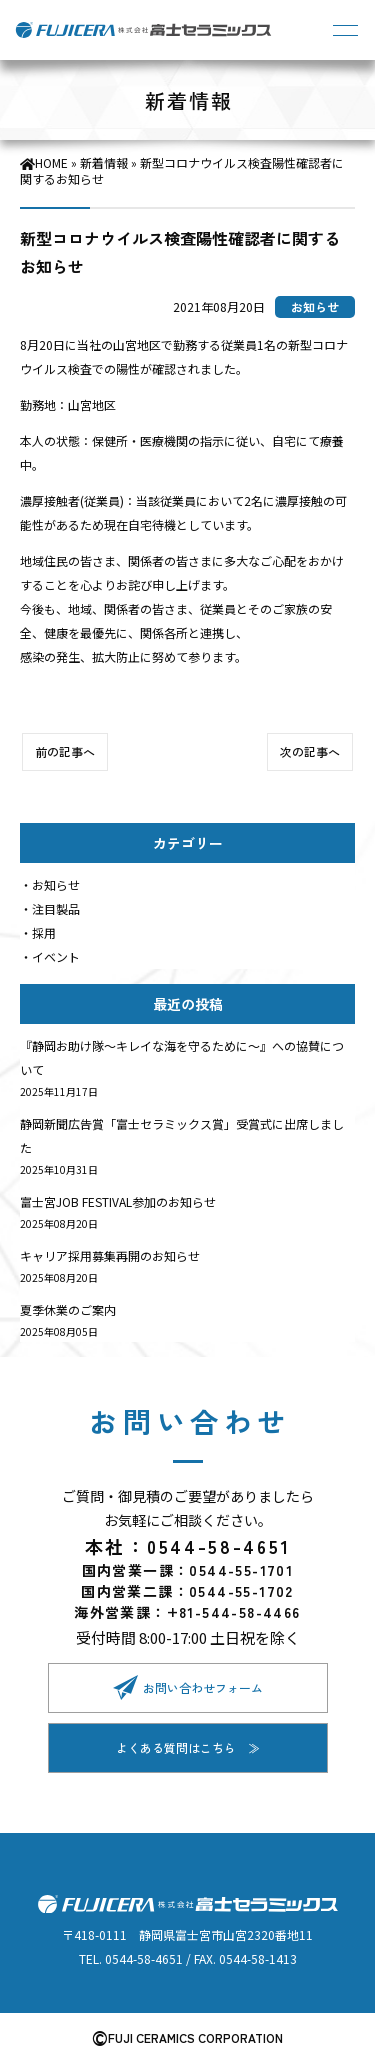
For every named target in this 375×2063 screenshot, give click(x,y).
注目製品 (56, 908)
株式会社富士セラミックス (145, 30)
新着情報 (104, 162)
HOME (51, 162)
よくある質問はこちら (176, 1747)
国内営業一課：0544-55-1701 (188, 1570)
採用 (44, 932)
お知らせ (56, 884)
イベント (56, 956)
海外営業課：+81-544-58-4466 (187, 1612)
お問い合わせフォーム (203, 1687)
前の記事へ (65, 751)
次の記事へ (310, 751)
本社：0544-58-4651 (188, 1546)
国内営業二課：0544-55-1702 (187, 1591)
